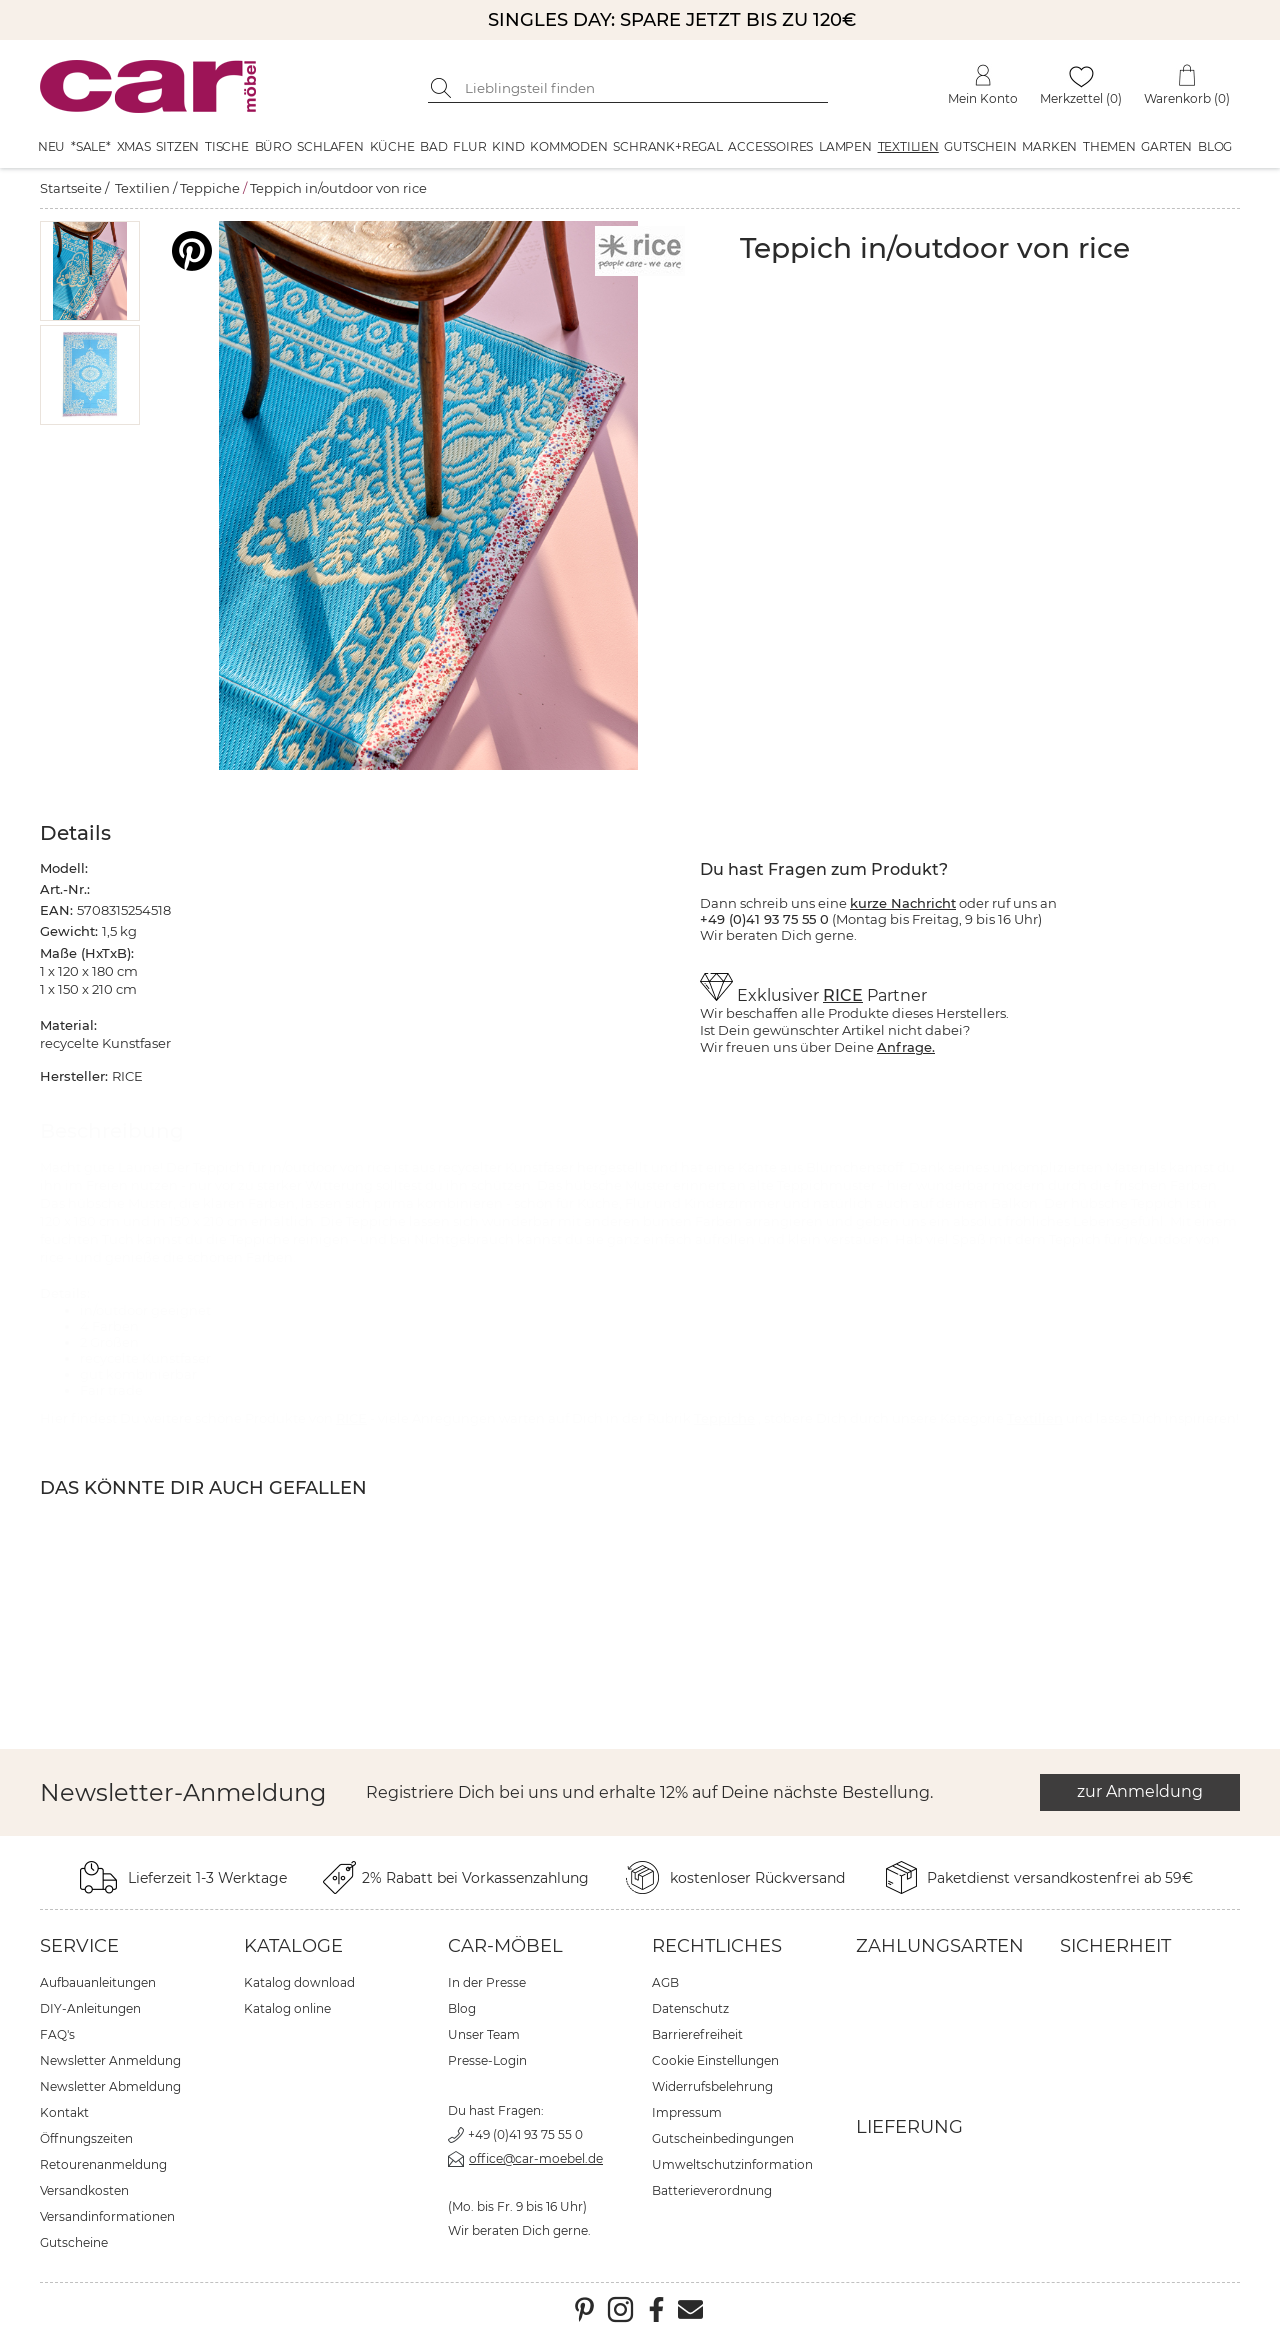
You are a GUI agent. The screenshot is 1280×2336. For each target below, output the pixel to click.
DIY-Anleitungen (90, 2008)
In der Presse (487, 1982)
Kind (508, 146)
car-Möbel (505, 1946)
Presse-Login (487, 2060)
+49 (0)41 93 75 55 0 (525, 2134)
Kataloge (293, 1946)
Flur (469, 146)
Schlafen (330, 146)
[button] (90, 271)
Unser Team (484, 2034)
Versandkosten (84, 2190)
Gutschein (980, 146)
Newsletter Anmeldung (110, 2060)
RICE (843, 995)
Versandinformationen (107, 2216)
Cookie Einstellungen (715, 2060)
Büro (273, 146)
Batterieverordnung (712, 2190)
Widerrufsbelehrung (712, 2086)
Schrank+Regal (667, 146)
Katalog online (287, 2008)
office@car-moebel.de (536, 2158)
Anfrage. (906, 1047)
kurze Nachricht (903, 903)
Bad (433, 146)
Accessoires (770, 146)
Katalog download (299, 1982)
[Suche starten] (443, 88)
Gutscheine (74, 2242)
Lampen (845, 146)
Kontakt (64, 2112)
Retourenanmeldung (103, 2164)
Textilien (908, 146)
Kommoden (568, 146)
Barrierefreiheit (697, 2034)
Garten (1166, 146)
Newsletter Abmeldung (110, 2086)
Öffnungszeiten (86, 2138)
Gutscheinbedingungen (723, 2138)
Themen (1109, 146)
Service (79, 1946)
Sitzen (177, 146)
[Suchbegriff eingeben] (643, 88)
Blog (1215, 146)
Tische (227, 146)
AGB (665, 1982)
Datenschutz (690, 2008)
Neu (51, 146)
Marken (1049, 146)
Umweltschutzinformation (732, 2164)
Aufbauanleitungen (98, 1982)
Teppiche (210, 188)
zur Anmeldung (1140, 1791)
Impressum (687, 2112)
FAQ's (57, 2034)
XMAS (134, 146)
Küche (392, 146)
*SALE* (91, 146)
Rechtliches (717, 1946)
